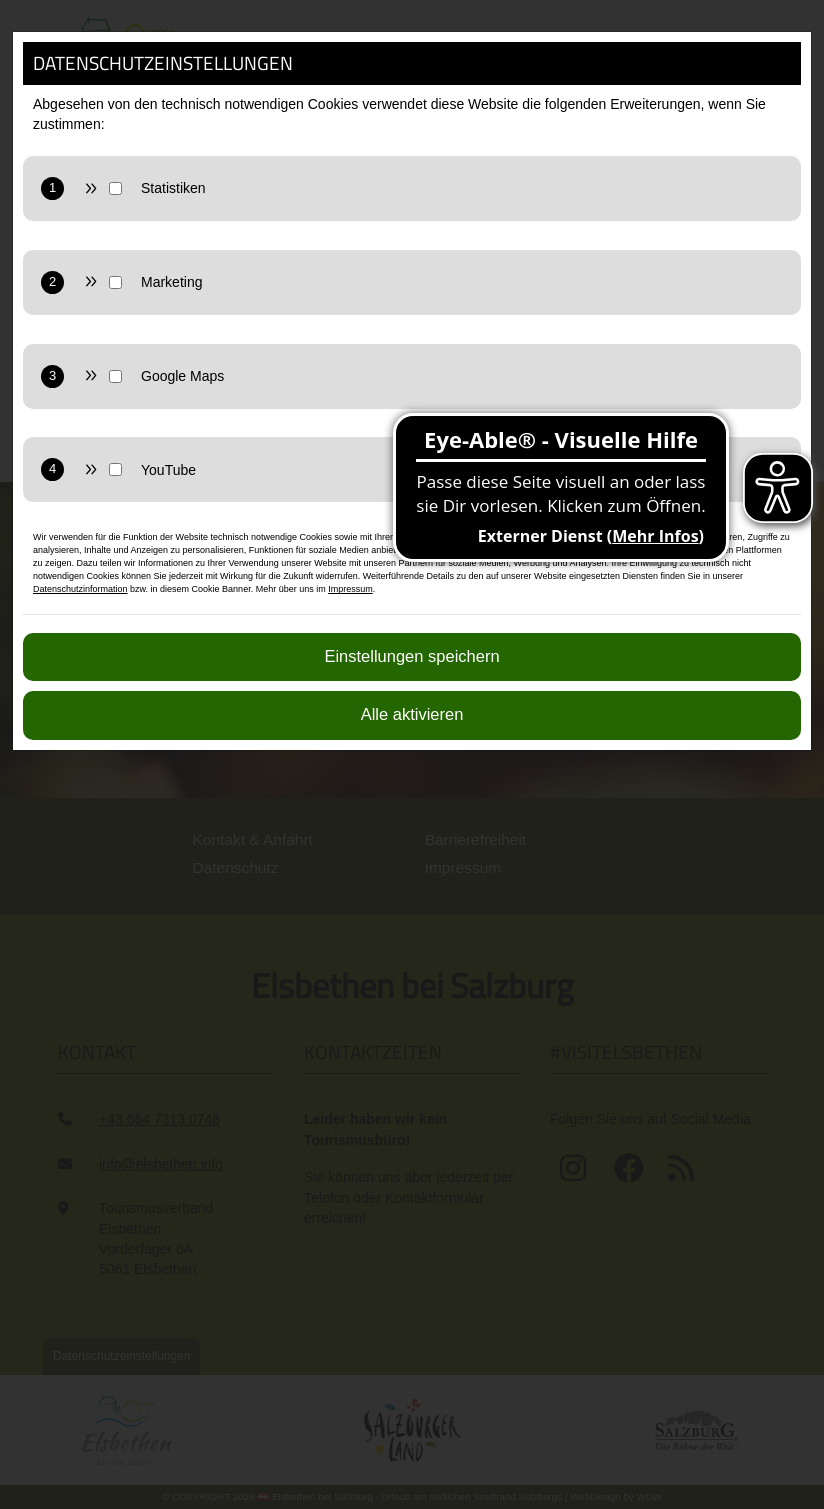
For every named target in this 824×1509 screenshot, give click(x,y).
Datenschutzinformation (80, 589)
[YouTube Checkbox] (115, 469)
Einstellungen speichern (411, 656)
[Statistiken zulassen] (458, 188)
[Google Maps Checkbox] (115, 376)
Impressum (350, 589)
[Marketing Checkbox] (115, 282)
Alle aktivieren (412, 714)
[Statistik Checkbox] (115, 188)
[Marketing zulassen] (458, 282)
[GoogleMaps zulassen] (458, 376)
